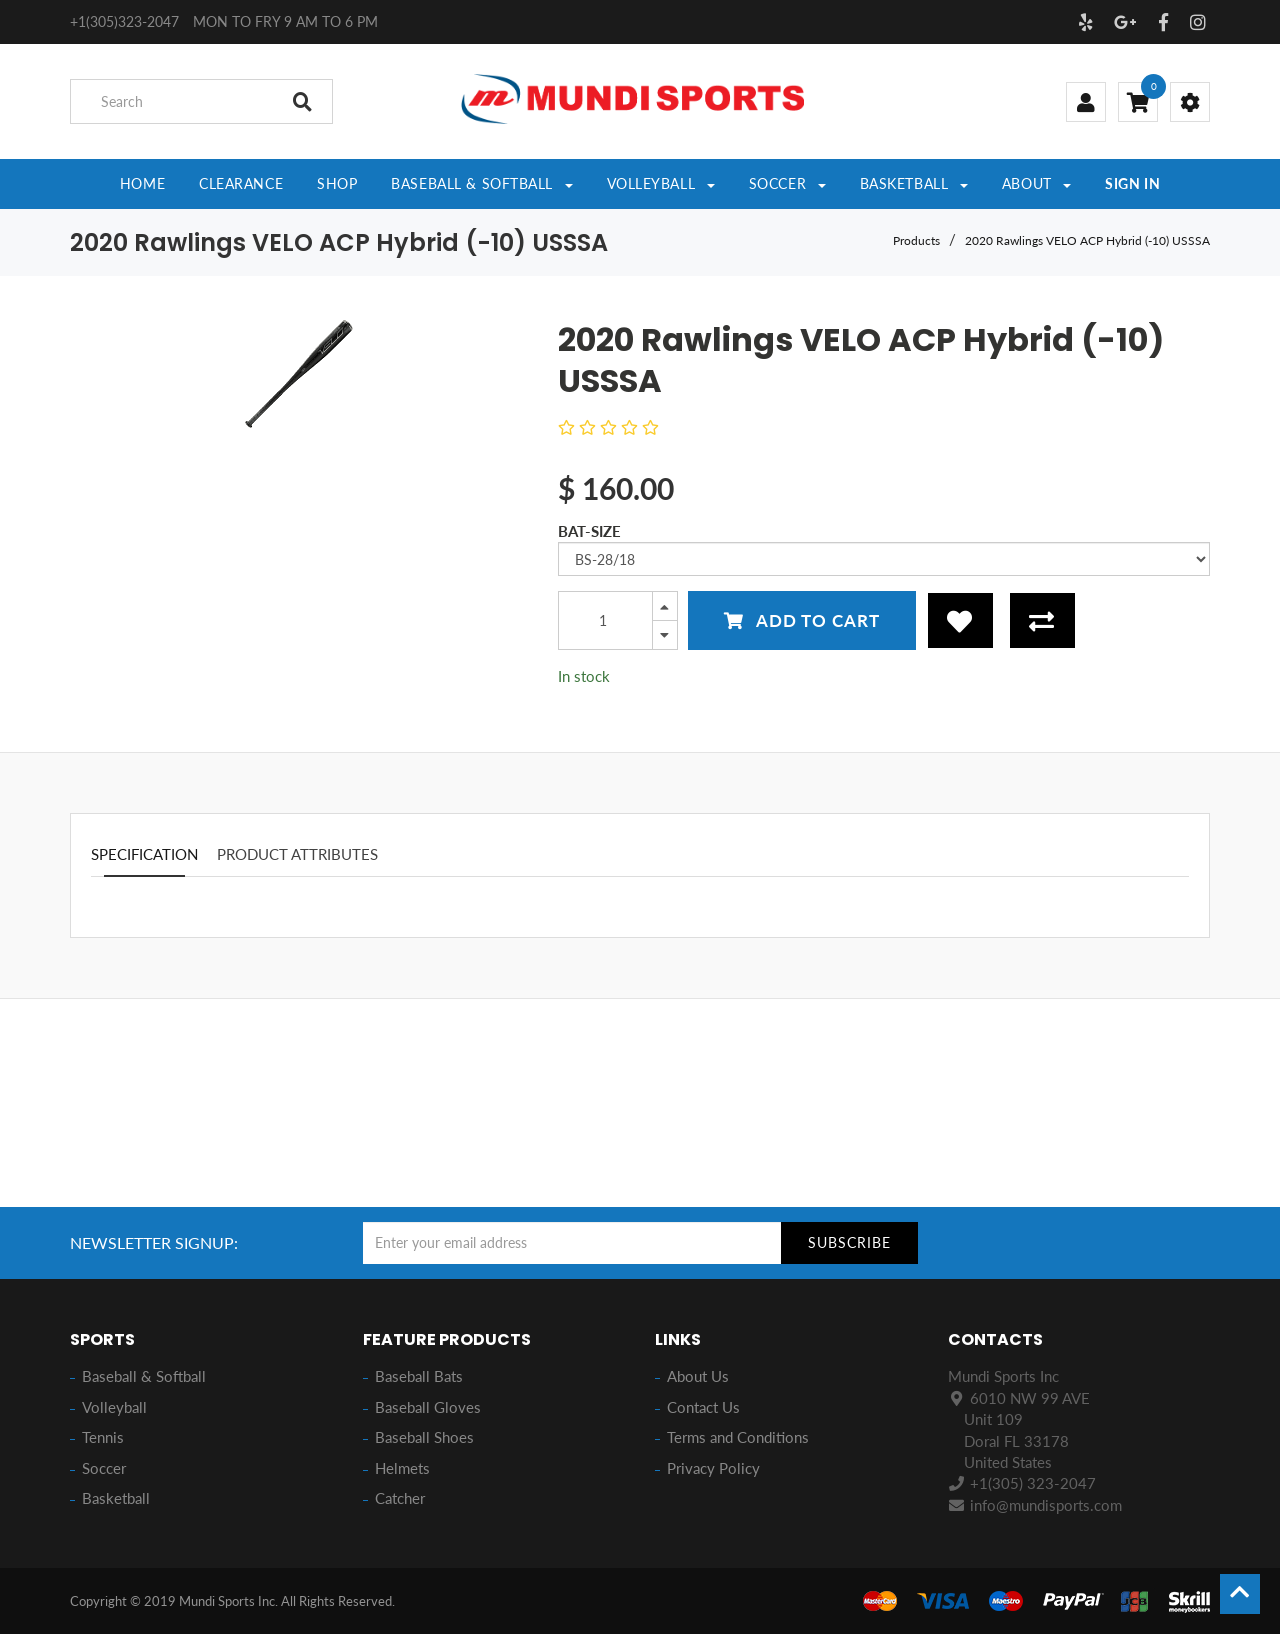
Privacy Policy (713, 1468)
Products (916, 240)
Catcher (400, 1498)
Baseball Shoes (424, 1437)
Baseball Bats (419, 1376)
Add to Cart (802, 620)
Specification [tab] (144, 854)
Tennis (103, 1437)
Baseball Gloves (428, 1407)
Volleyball (114, 1407)
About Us (698, 1376)
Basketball (116, 1498)
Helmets (402, 1468)
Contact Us (703, 1407)
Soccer (104, 1468)
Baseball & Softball (144, 1376)
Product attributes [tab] (297, 854)
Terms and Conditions (738, 1437)
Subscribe (849, 1242)
